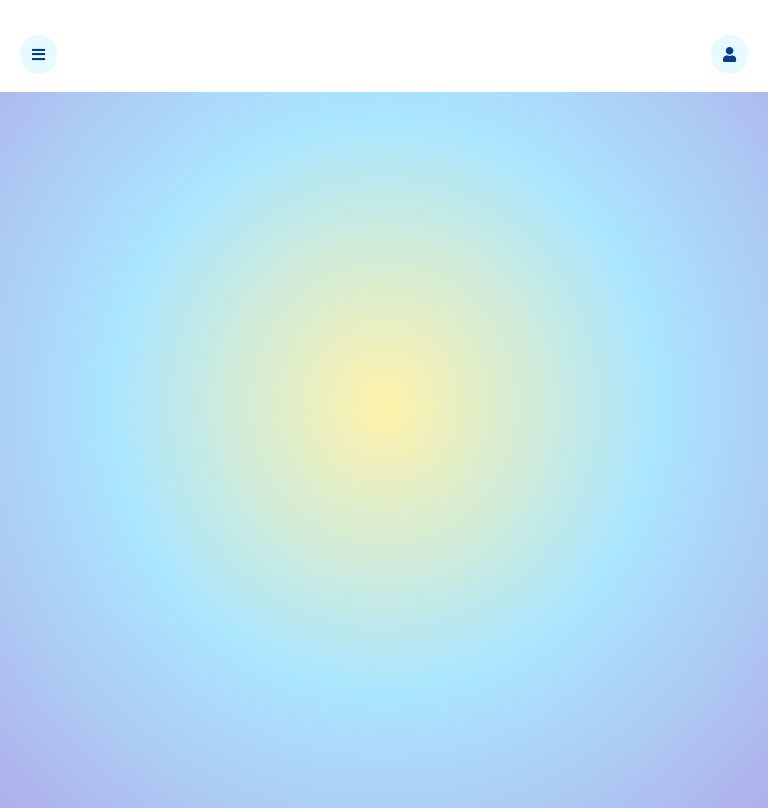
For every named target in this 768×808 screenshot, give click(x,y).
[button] (729, 54)
